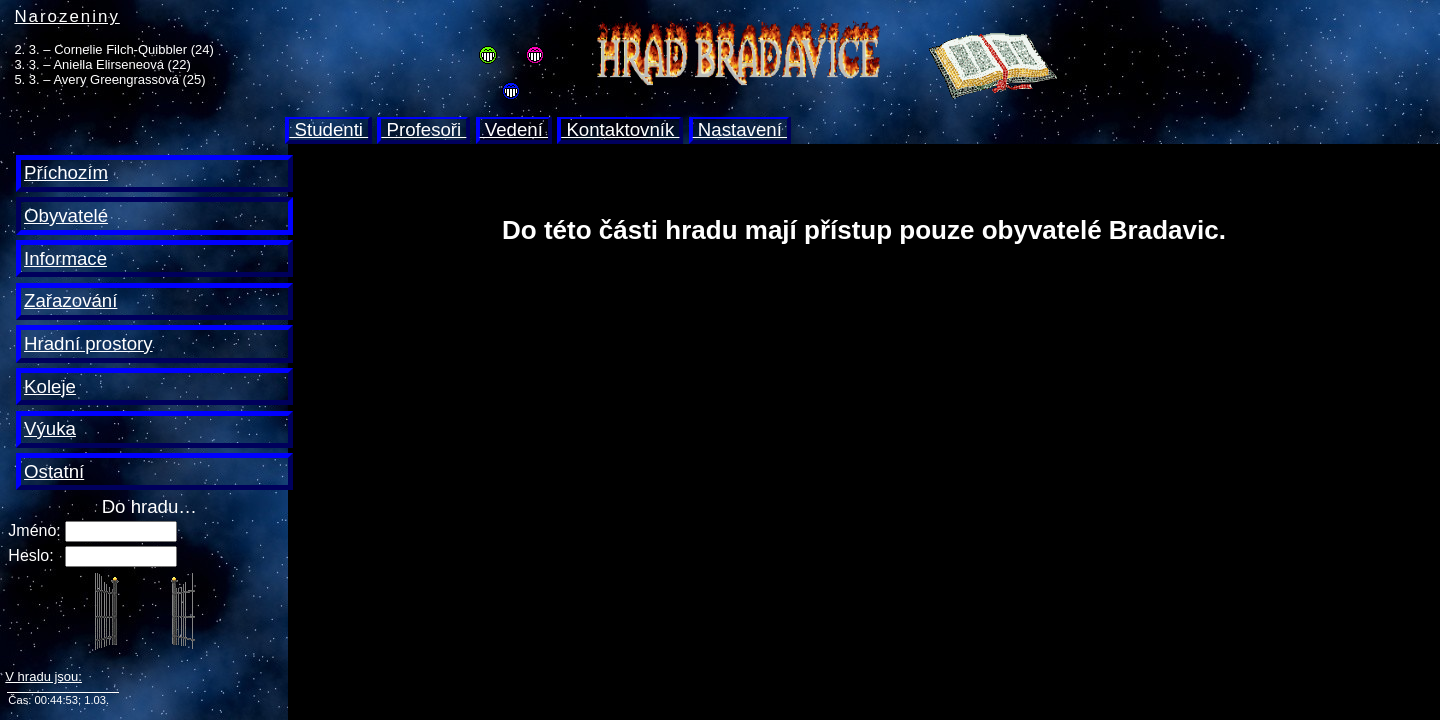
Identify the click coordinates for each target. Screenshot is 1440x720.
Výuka (50, 428)
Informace (65, 258)
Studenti (328, 129)
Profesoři (423, 129)
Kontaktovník (620, 129)
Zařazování (70, 300)
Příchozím (66, 172)
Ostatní (54, 471)
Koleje (50, 386)
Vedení (514, 129)
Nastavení (740, 129)
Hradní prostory (88, 343)
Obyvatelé (66, 215)
